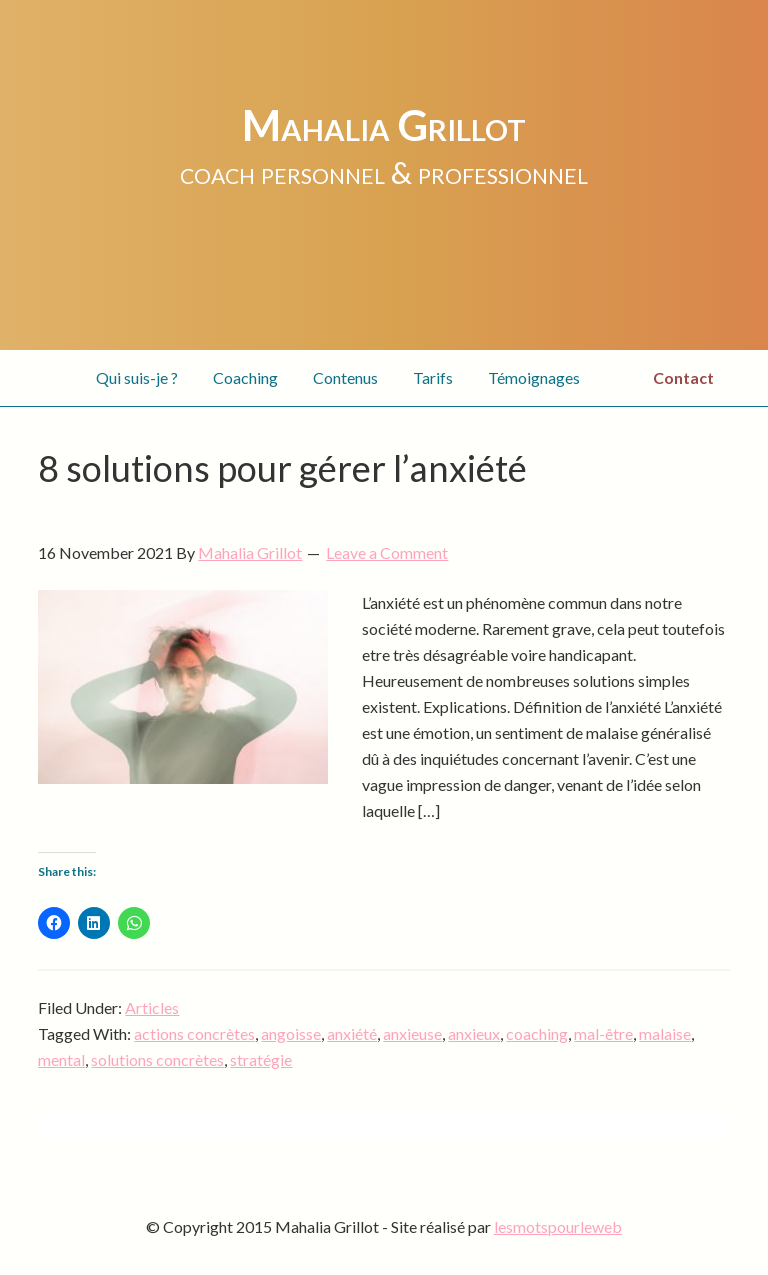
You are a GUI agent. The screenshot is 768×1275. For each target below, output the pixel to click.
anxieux (474, 1033)
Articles (152, 1007)
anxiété (352, 1033)
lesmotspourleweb (558, 1226)
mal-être (603, 1033)
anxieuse (412, 1033)
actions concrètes (194, 1033)
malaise (665, 1033)
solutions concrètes (157, 1059)
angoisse (291, 1033)
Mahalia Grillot (384, 125)
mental (61, 1059)
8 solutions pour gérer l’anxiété (282, 468)
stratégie (261, 1059)
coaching (537, 1033)
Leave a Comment (387, 552)
